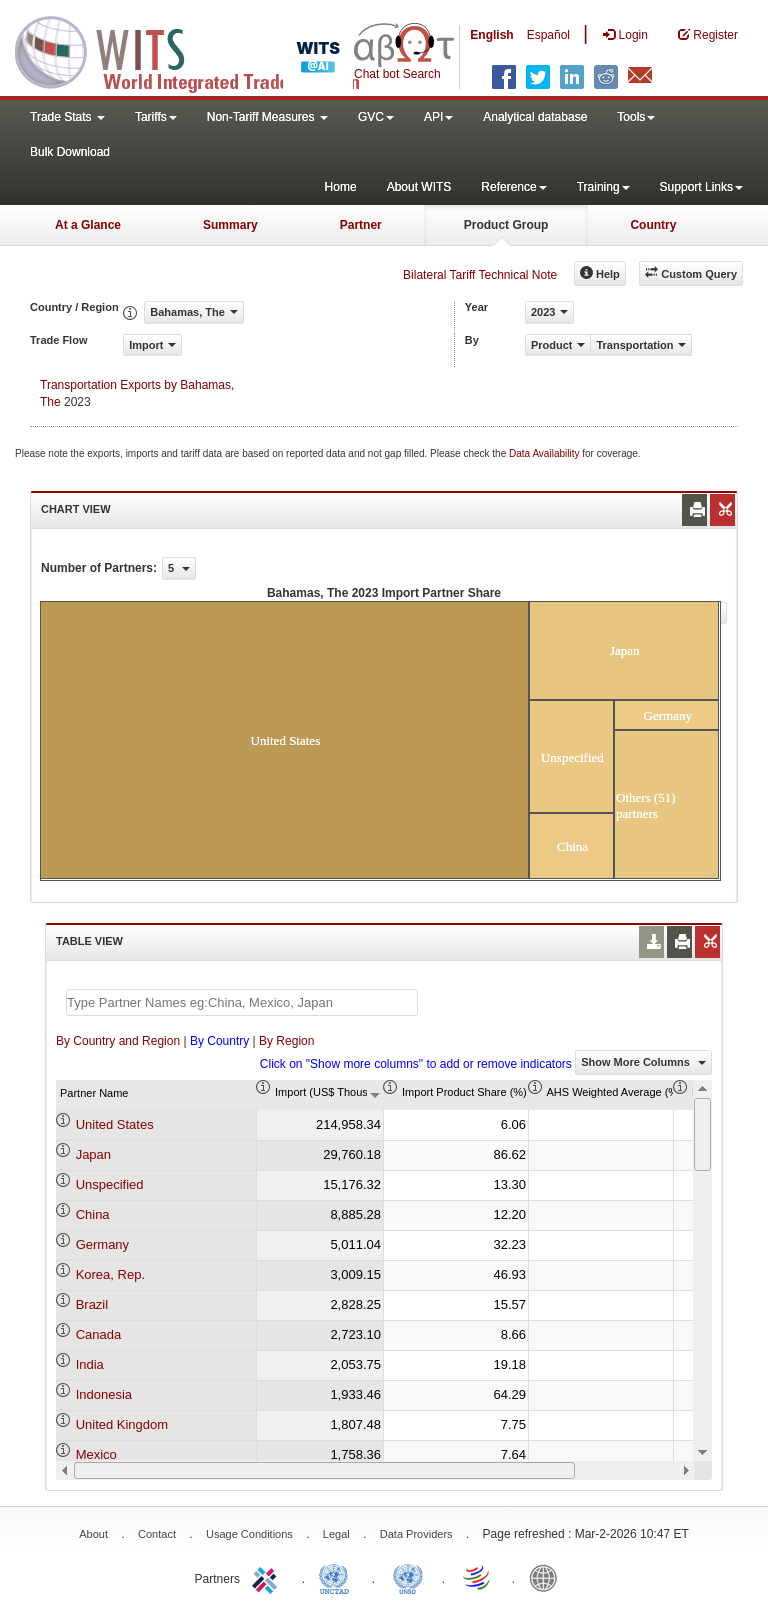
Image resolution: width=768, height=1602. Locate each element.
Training (603, 187)
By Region (286, 1041)
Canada (99, 1334)
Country (653, 225)
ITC (268, 1577)
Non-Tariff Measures (267, 117)
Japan (93, 1154)
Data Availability (545, 453)
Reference (513, 187)
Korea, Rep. (110, 1274)
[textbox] (242, 1002)
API (438, 117)
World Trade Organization (478, 1577)
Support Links (701, 187)
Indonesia (104, 1394)
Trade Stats (67, 117)
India (90, 1364)
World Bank (548, 1577)
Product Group (506, 225)
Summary (230, 225)
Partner (361, 225)
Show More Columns (643, 1062)
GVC (376, 117)
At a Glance (88, 225)
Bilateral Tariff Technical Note (480, 275)
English (491, 35)
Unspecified (110, 1184)
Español (548, 35)
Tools (636, 117)
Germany (102, 1244)
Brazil (92, 1304)
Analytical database (535, 117)
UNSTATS (408, 1577)
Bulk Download (70, 152)
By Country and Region (118, 1041)
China (93, 1214)
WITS (200, 50)
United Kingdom (122, 1424)
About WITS (419, 187)
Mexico (96, 1454)
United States (115, 1124)
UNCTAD (338, 1577)
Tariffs (156, 117)
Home (341, 187)
